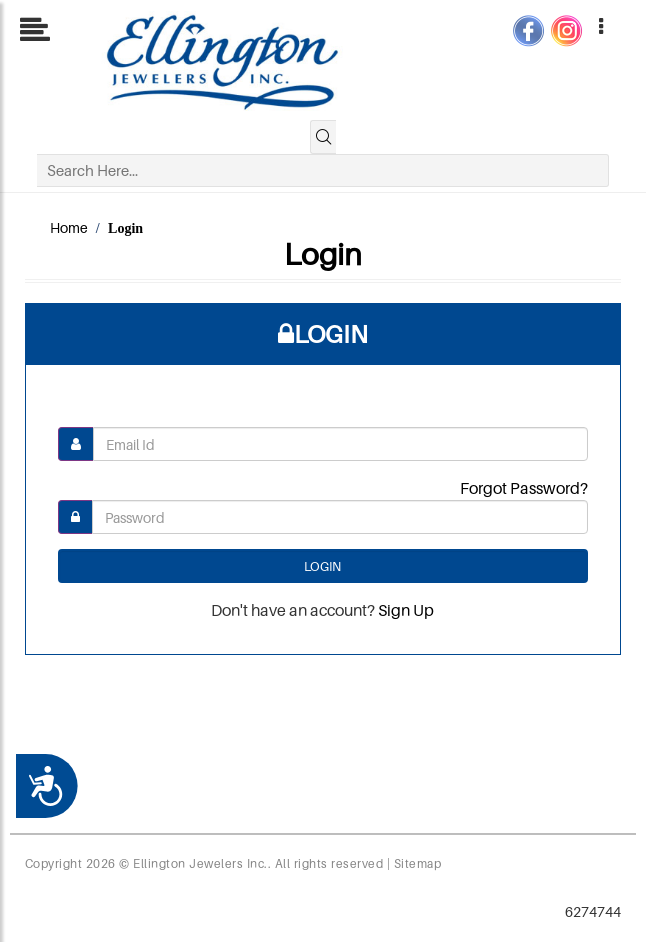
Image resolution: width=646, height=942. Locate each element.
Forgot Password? (524, 488)
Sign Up (406, 610)
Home (69, 227)
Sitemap (418, 863)
